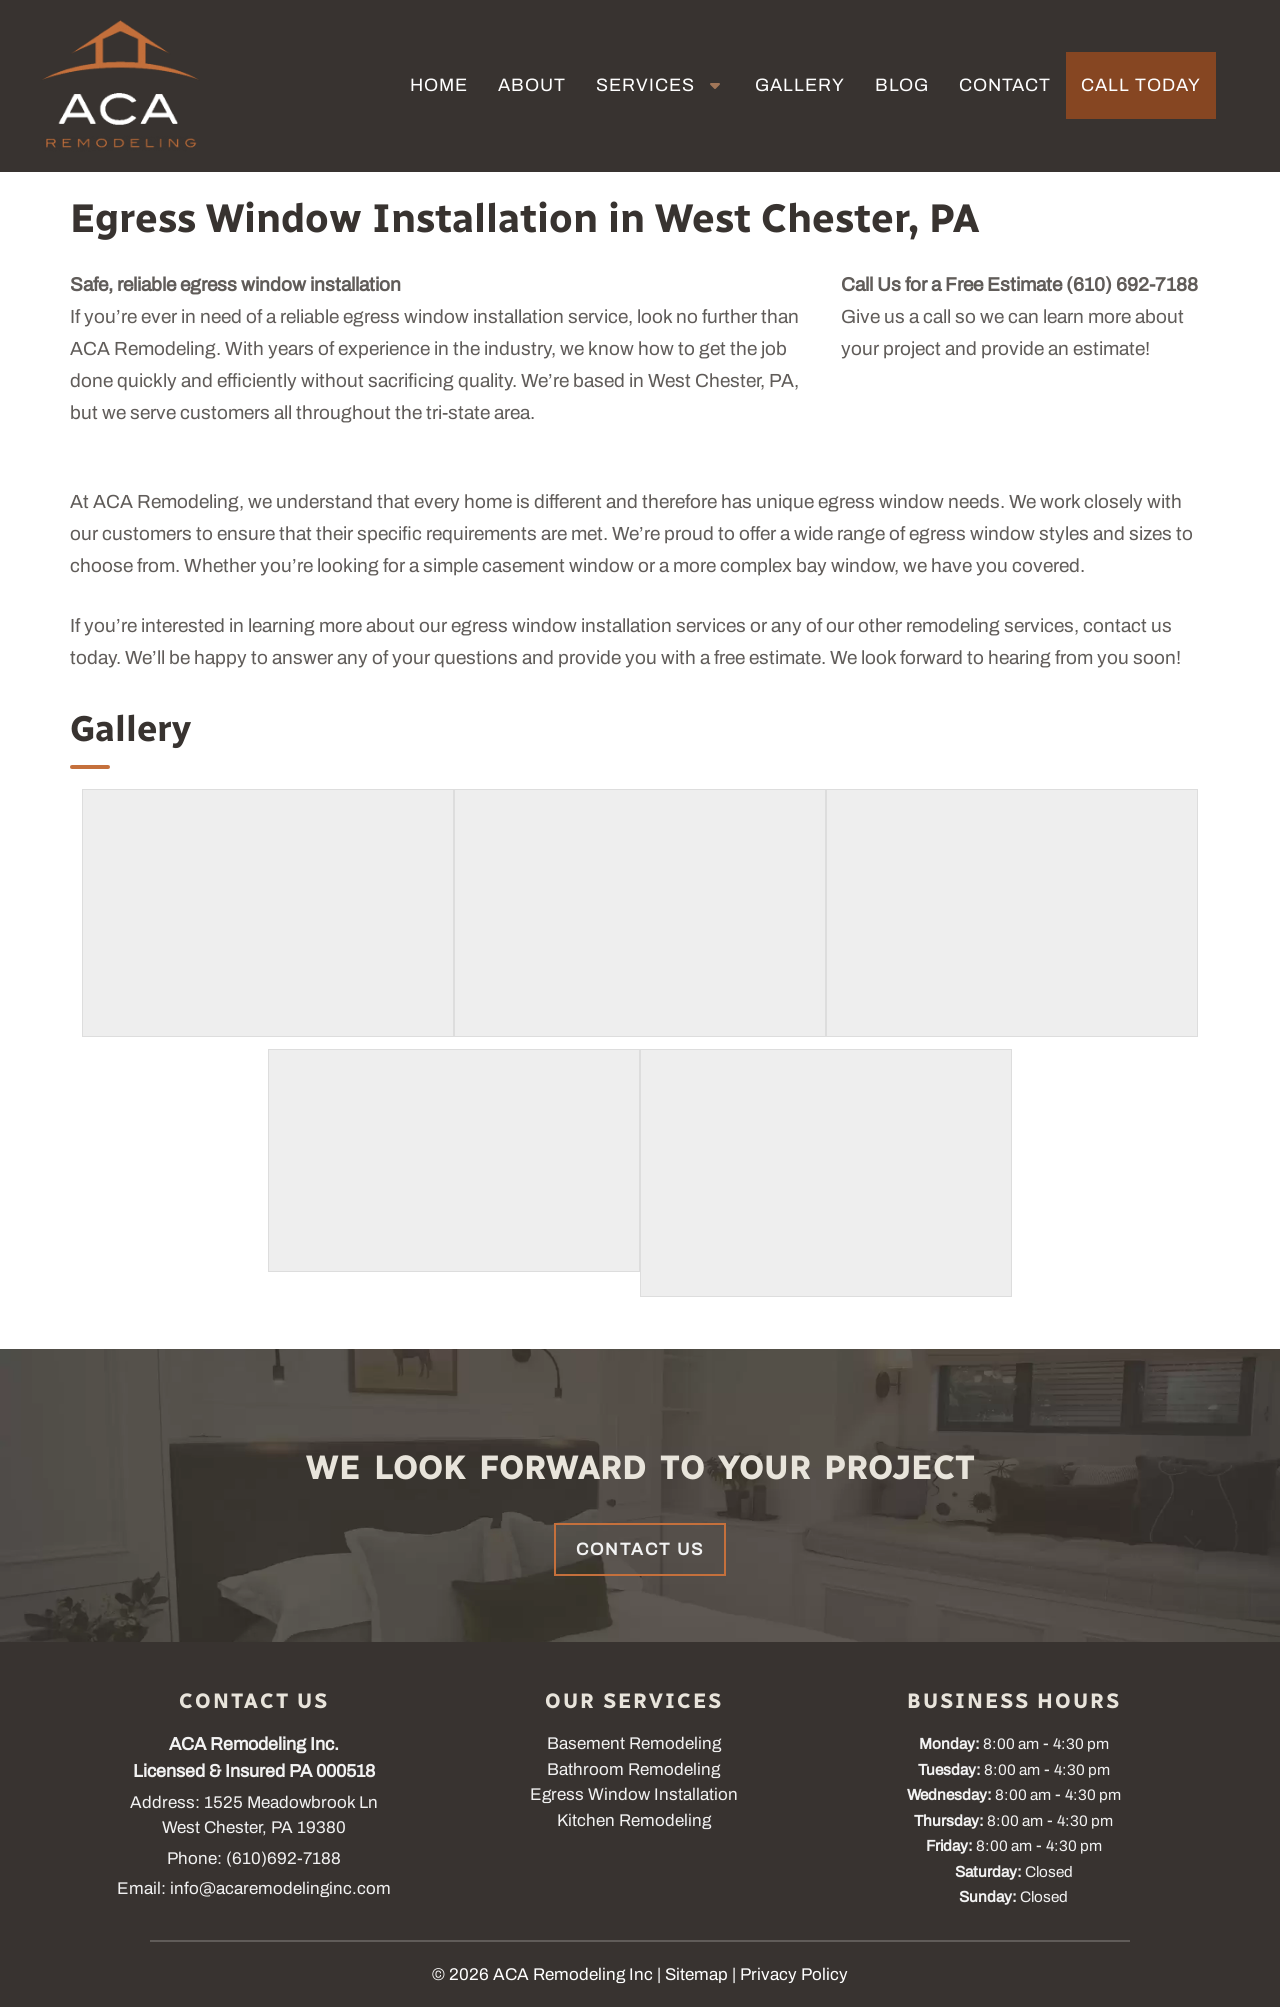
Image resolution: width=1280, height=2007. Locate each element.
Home (439, 85)
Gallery (800, 85)
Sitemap (696, 1974)
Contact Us (640, 1549)
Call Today (1141, 85)
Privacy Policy (794, 1974)
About (532, 85)
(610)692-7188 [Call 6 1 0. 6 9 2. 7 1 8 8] (283, 1858)
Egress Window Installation (634, 1794)
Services (645, 85)
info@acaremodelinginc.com (280, 1888)
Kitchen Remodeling (634, 1820)
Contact (1005, 85)
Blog (902, 85)
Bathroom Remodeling (633, 1769)
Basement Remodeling (634, 1743)
